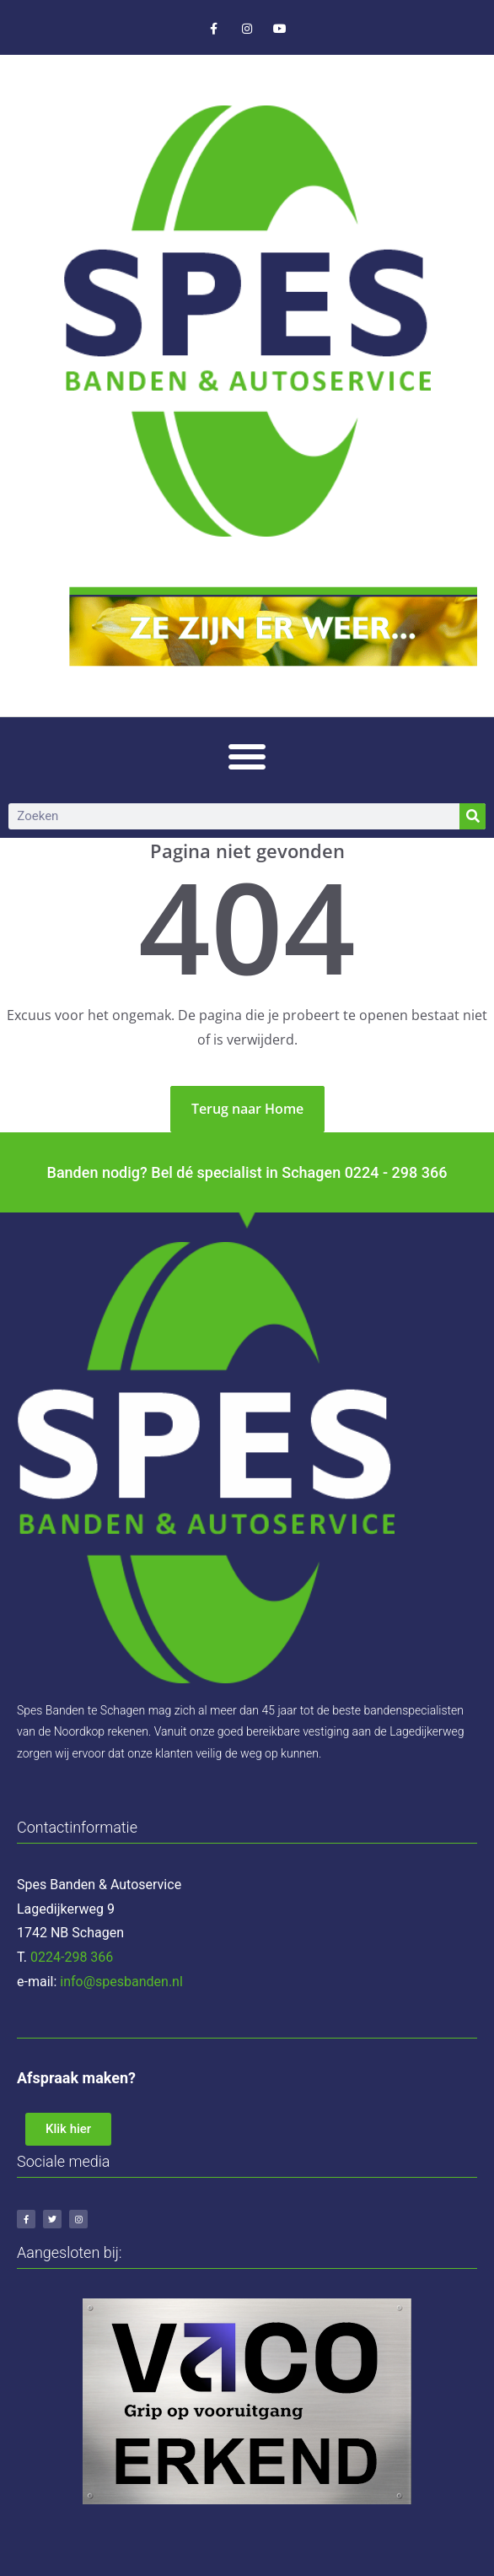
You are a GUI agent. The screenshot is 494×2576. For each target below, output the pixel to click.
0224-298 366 (71, 1957)
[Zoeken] (472, 816)
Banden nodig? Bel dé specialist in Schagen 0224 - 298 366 (247, 1172)
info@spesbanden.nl (121, 1982)
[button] (247, 756)
